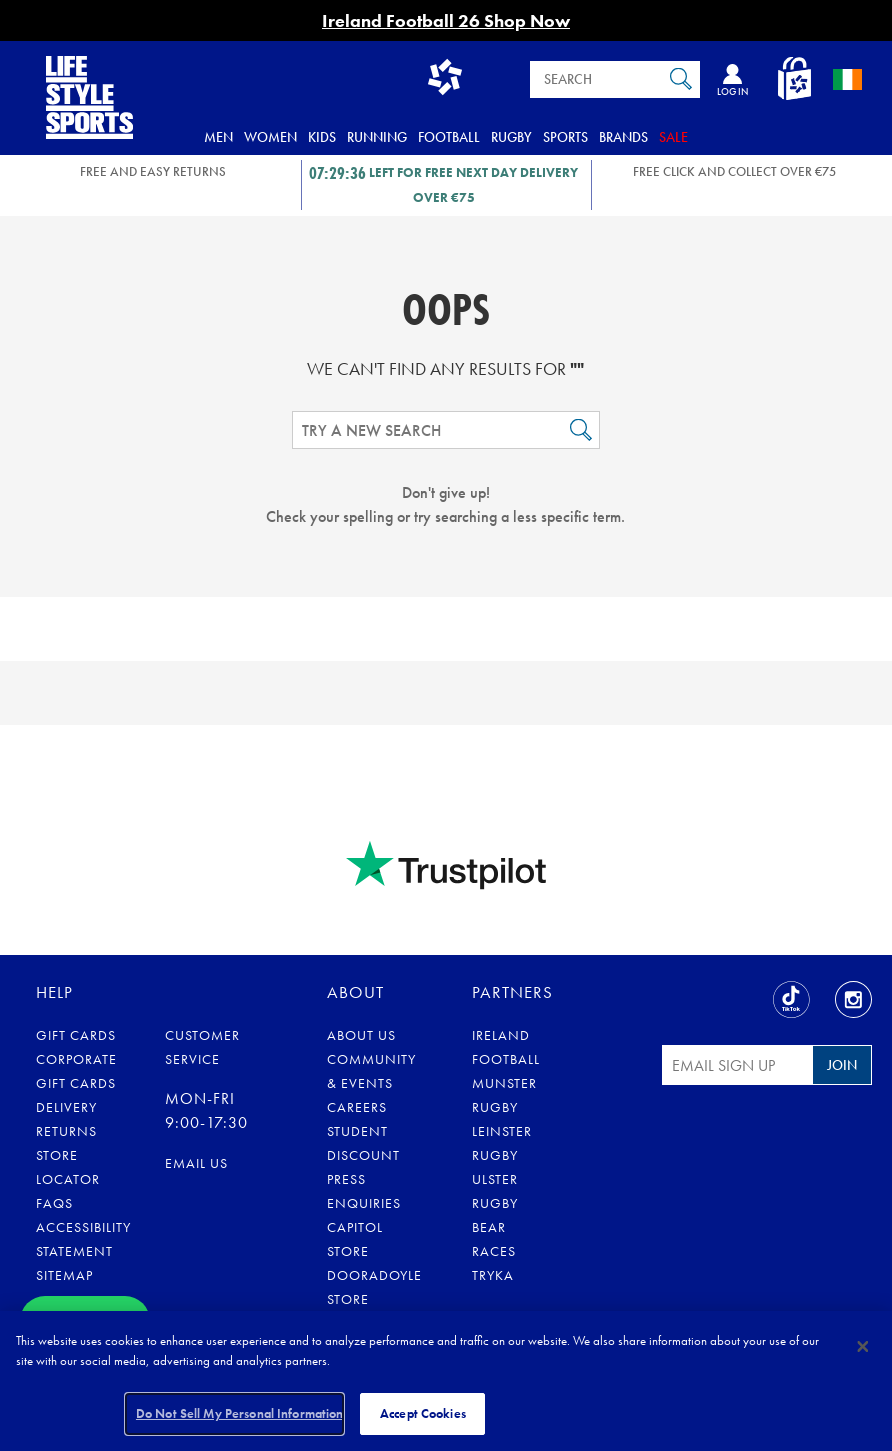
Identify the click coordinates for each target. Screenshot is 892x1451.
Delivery (66, 1107)
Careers (357, 1107)
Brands (623, 137)
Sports (565, 137)
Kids (322, 137)
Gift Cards (76, 1035)
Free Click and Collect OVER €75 (734, 171)
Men (218, 137)
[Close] (863, 1346)
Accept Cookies (423, 1413)
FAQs (54, 1203)
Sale (673, 137)
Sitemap (64, 1275)
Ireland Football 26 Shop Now (446, 20)
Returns (66, 1131)
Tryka (493, 1275)
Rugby (511, 137)
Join (842, 1065)
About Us (361, 1035)
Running (377, 137)
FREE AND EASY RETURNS (153, 171)
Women (270, 137)
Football (449, 137)
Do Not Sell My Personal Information (240, 1413)
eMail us (196, 1163)
